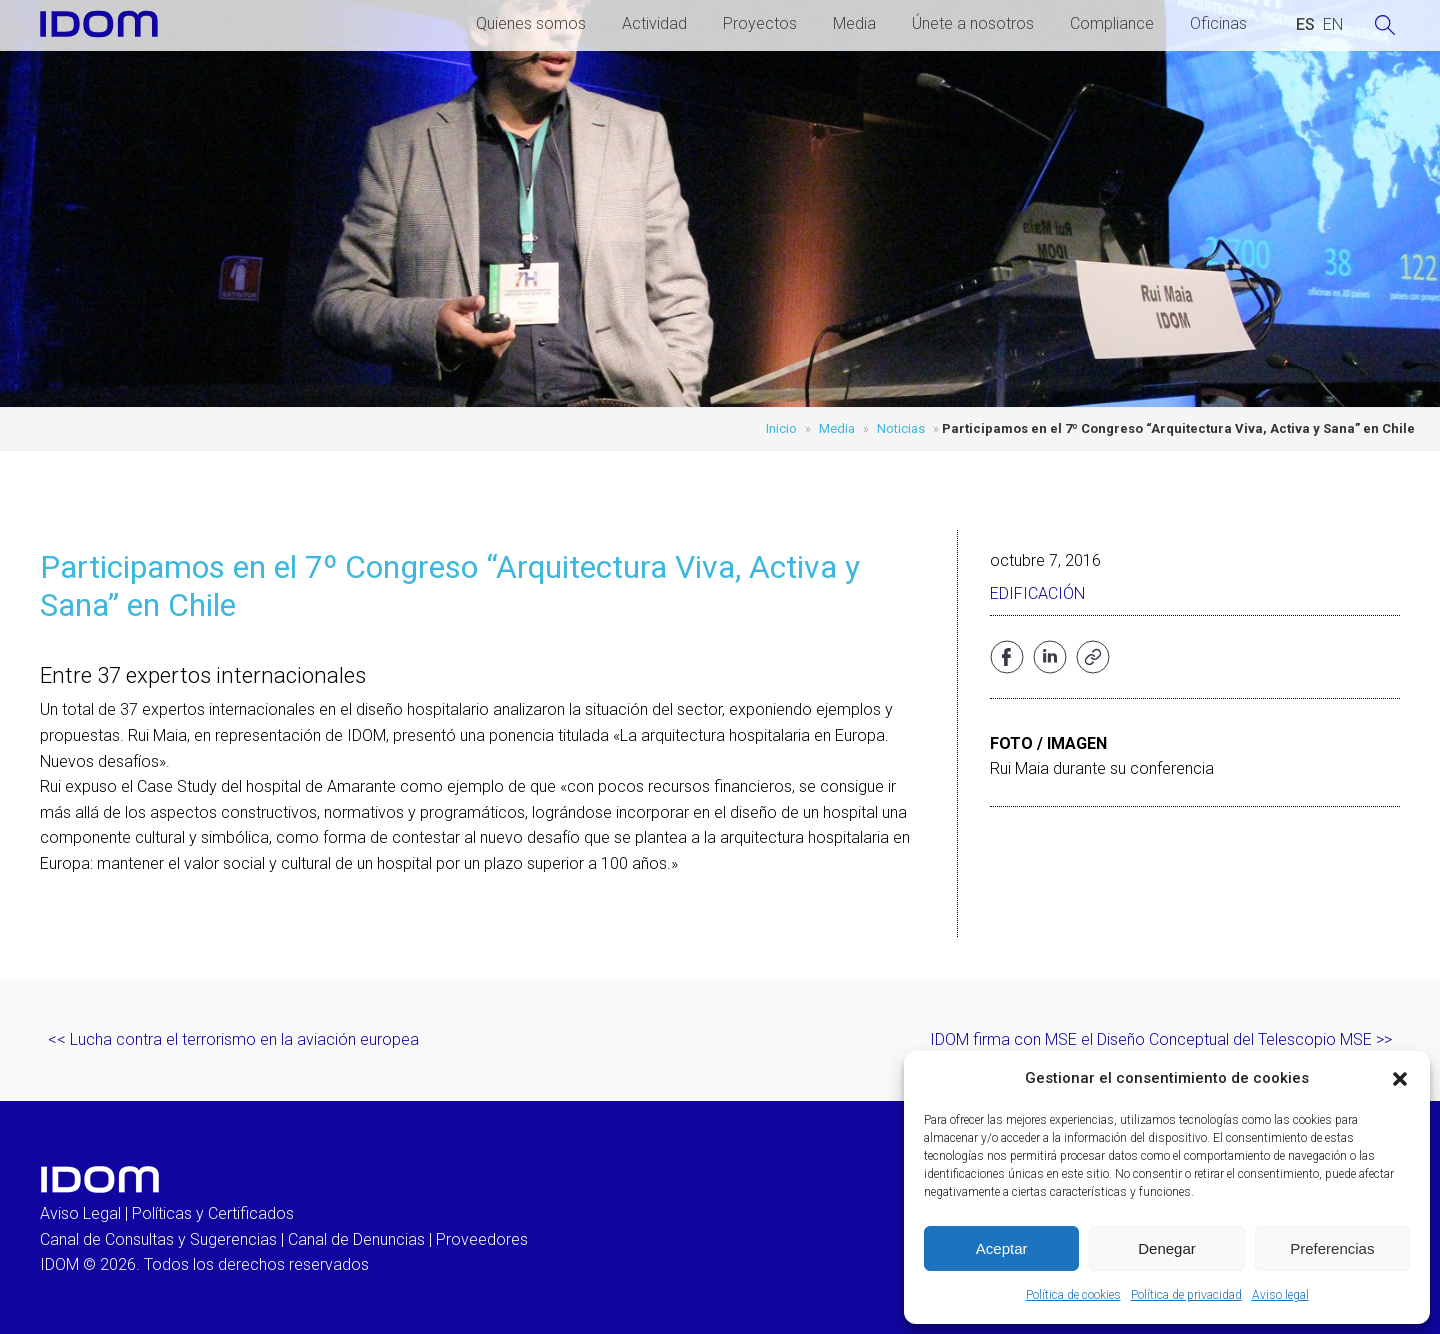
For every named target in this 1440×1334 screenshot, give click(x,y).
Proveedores (482, 1239)
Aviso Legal (80, 1213)
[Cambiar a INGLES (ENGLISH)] (1333, 25)
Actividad (654, 23)
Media (854, 23)
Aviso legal (1280, 1295)
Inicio (781, 428)
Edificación (1037, 593)
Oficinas (1218, 23)
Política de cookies (1073, 1295)
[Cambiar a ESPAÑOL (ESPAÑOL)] (1305, 25)
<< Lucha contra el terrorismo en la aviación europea (233, 1039)
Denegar (1167, 1248)
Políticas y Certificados (213, 1213)
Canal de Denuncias (356, 1239)
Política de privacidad (1186, 1295)
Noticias (901, 428)
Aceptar (1002, 1248)
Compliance (1112, 23)
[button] (1400, 1079)
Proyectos (760, 23)
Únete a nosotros (973, 23)
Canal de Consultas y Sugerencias (158, 1239)
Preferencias (1332, 1248)
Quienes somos (531, 23)
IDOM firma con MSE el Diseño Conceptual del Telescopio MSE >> (1161, 1039)
